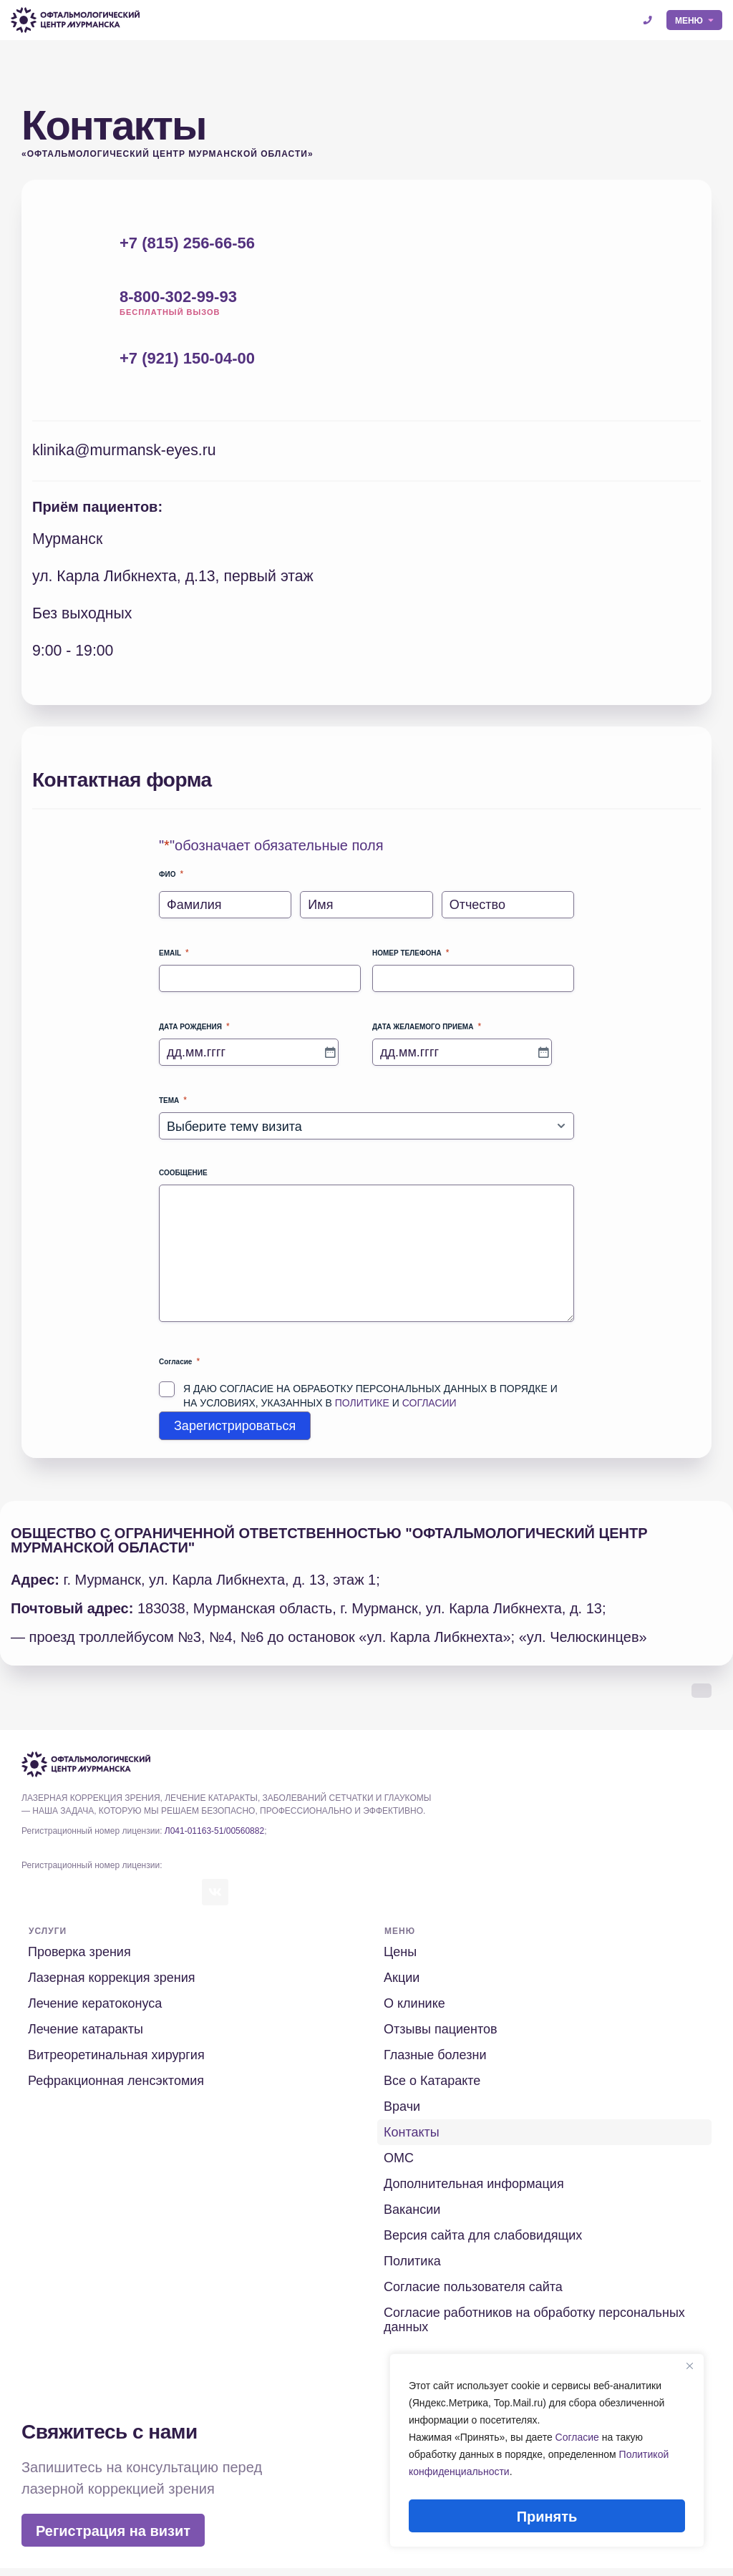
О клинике (415, 2011)
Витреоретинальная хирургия (117, 2063)
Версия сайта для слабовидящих (483, 2243)
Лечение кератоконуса (95, 2011)
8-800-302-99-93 (178, 297)
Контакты (412, 2140)
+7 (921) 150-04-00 (187, 358)
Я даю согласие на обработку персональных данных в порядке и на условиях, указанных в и (370, 1401)
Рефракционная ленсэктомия (117, 2088)
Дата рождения (194, 1032)
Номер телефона (410, 959)
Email (174, 959)
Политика (413, 2269)
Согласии (429, 1408)
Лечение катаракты (86, 2037)
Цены (400, 1960)
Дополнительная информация (474, 2191)
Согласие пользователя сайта (473, 2295)
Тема (173, 1106)
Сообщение (183, 1179)
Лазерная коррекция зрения (112, 1985)
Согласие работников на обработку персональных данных (535, 2327)
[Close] (689, 2373)
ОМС (399, 2166)
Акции (402, 1985)
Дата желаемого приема (426, 1032)
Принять (547, 2516)
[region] (546, 2454)
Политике (362, 1408)
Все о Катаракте (432, 2088)
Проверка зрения (80, 1960)
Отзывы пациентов (441, 2037)
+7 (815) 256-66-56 (187, 243)
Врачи (402, 2114)
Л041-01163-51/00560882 (214, 1837)
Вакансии (412, 2217)
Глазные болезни (435, 2063)
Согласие (577, 2445)
